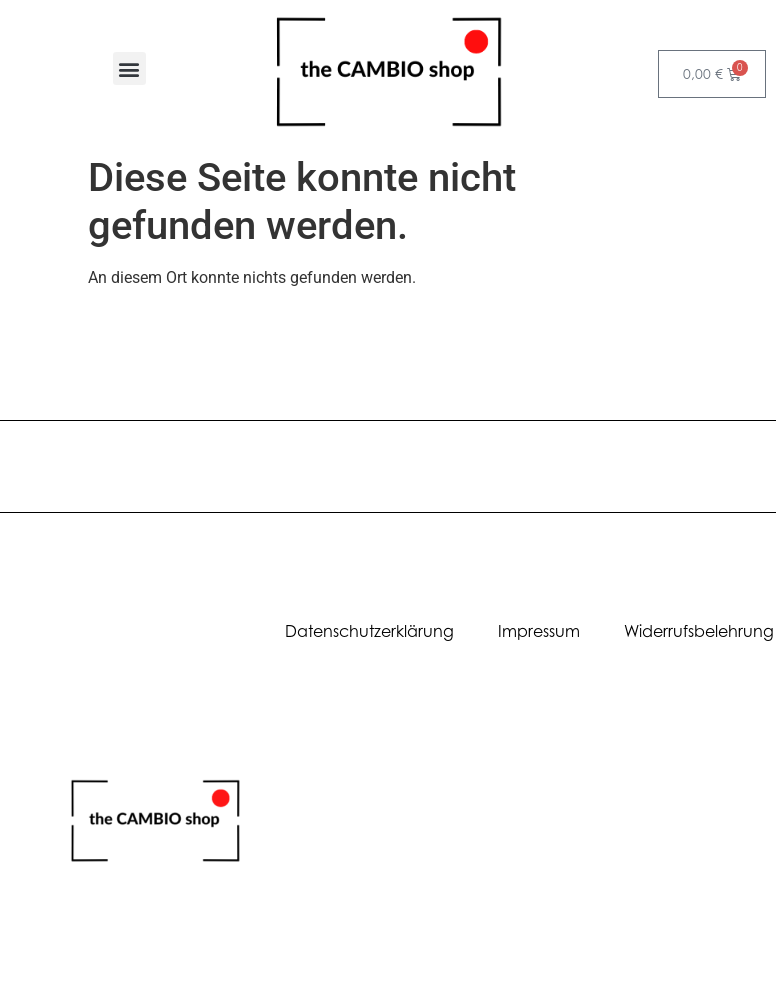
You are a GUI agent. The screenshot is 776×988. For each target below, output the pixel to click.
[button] (129, 68)
